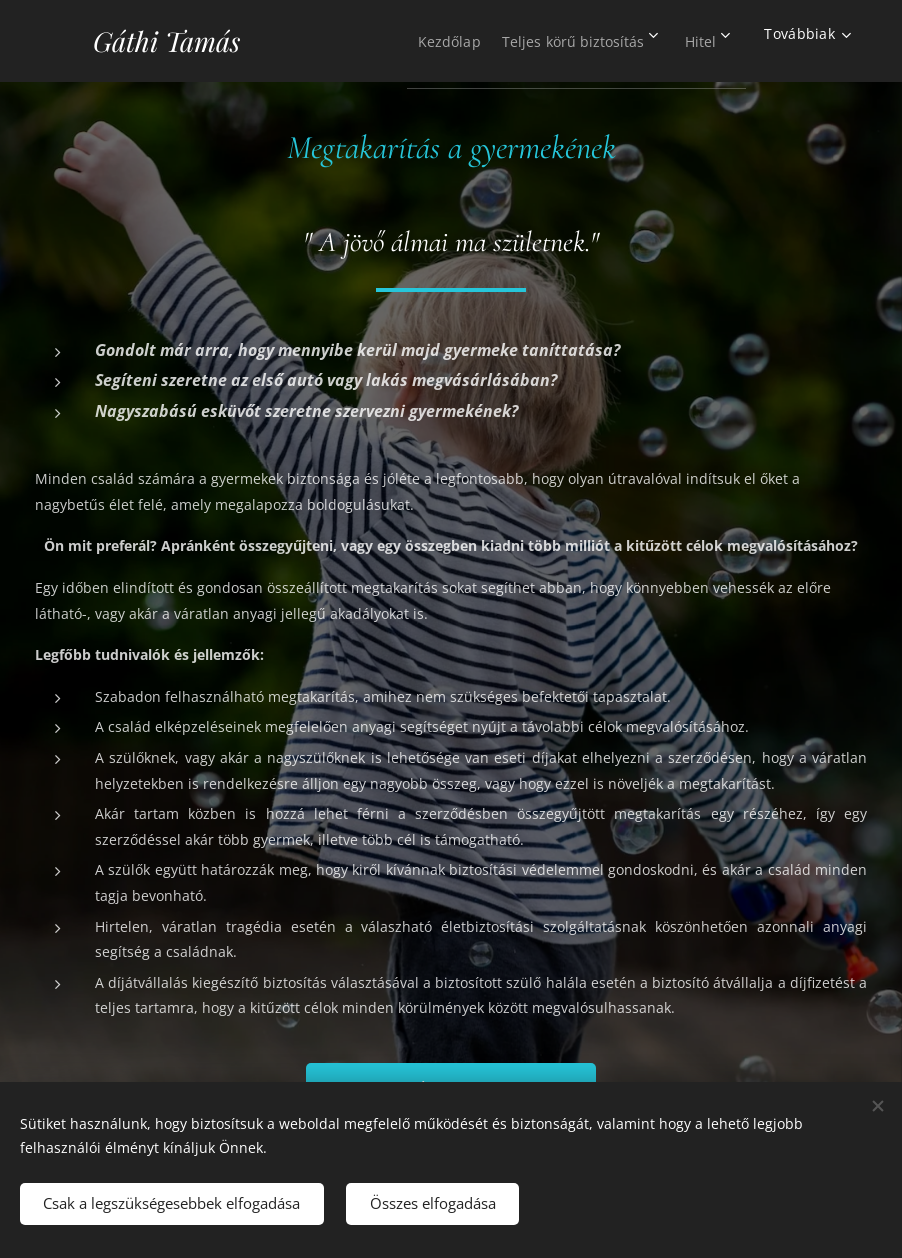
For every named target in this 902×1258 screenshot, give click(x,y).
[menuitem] (417, 41)
